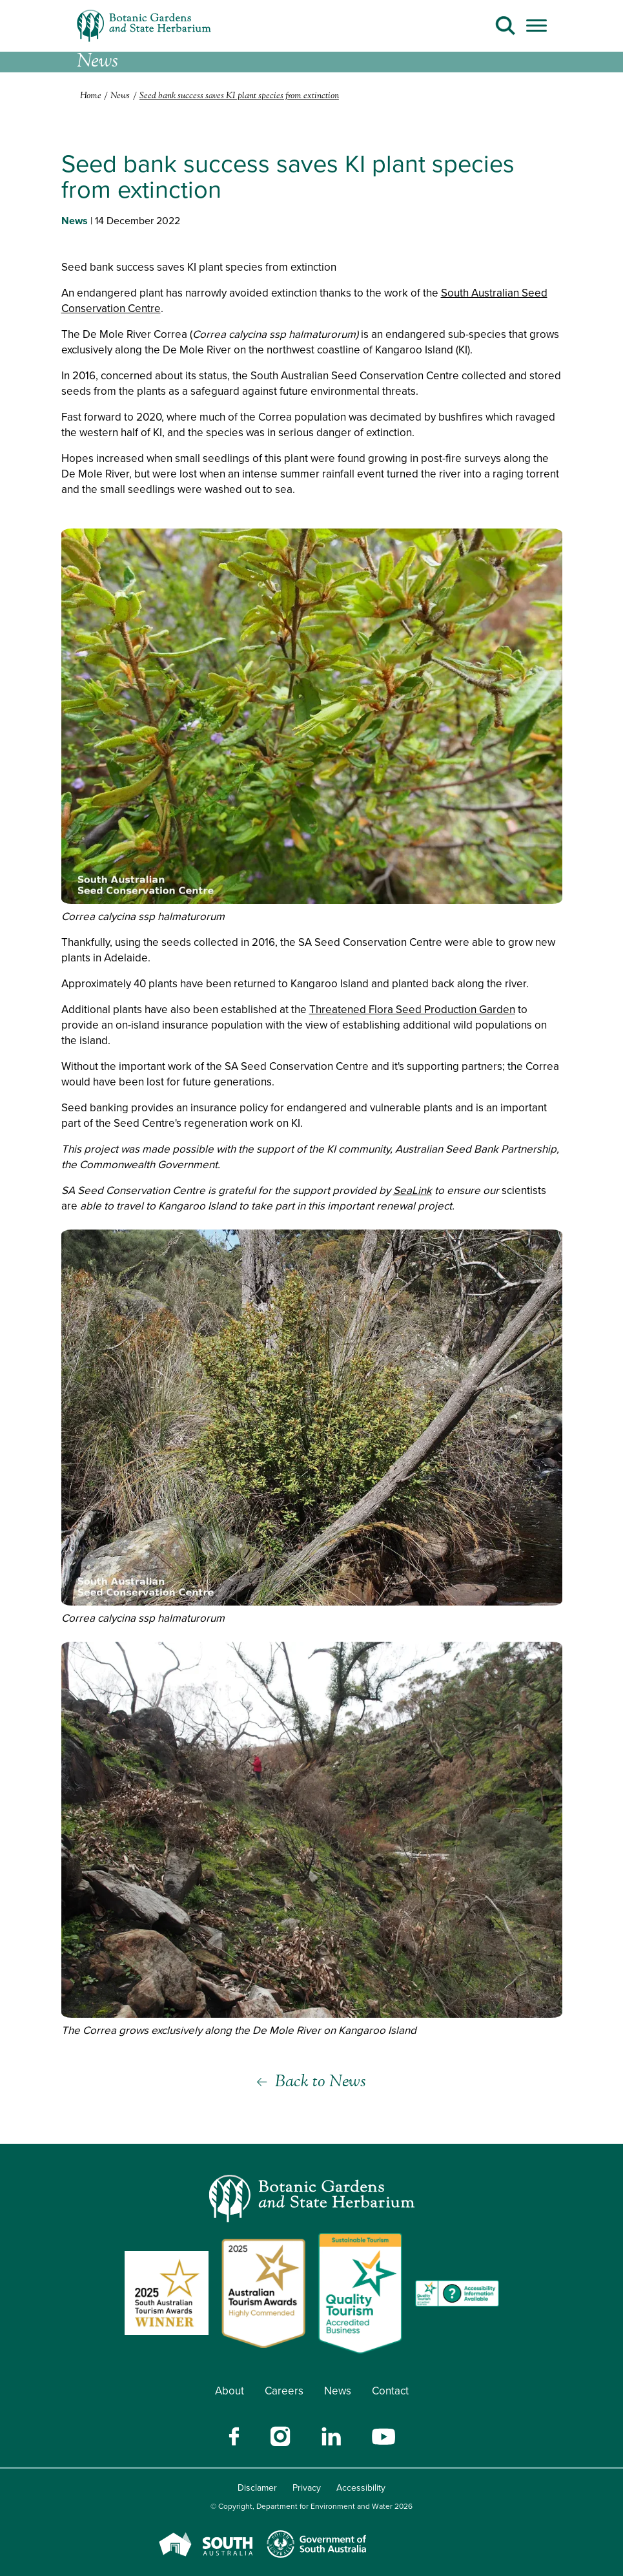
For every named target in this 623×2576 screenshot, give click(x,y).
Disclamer (257, 2488)
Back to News (320, 2082)
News (337, 2391)
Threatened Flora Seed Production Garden (412, 1009)
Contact (390, 2391)
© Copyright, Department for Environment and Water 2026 (311, 2506)
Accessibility (360, 2488)
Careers (284, 2391)
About (229, 2391)
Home (90, 96)
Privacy (306, 2488)
